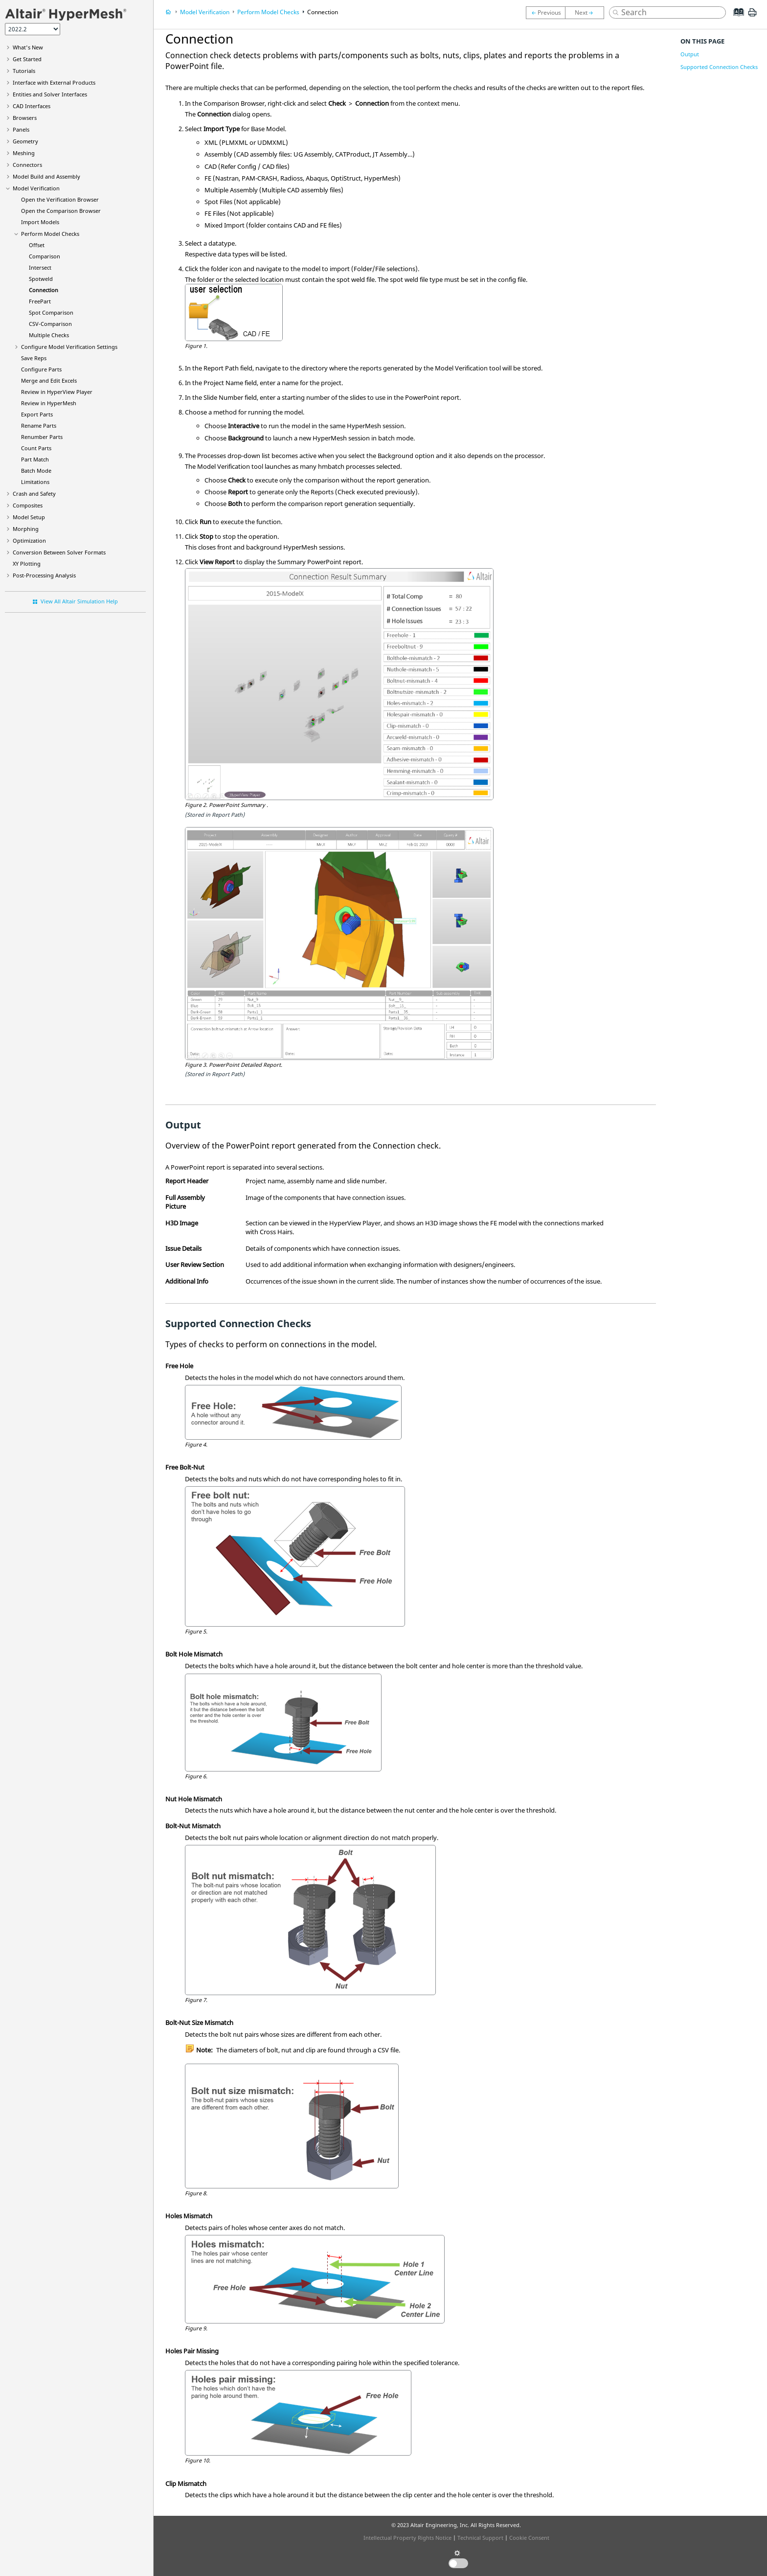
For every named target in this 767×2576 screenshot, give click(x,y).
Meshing (24, 153)
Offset (37, 245)
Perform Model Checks (50, 233)
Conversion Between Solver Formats (59, 552)
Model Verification (36, 188)
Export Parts (37, 414)
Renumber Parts (42, 436)
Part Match (35, 459)
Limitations (35, 481)
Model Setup (29, 517)
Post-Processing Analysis (44, 575)
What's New (28, 47)
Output (689, 54)
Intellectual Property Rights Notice (407, 2537)
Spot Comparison (51, 312)
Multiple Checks (49, 335)
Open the (60, 199)
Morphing (26, 528)
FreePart (40, 301)
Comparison (44, 256)
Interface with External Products (54, 82)
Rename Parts (38, 425)
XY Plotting (27, 563)
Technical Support (480, 2537)
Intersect (40, 267)
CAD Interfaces (31, 106)
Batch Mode (36, 470)
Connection (43, 290)
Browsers (25, 117)
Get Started (27, 59)
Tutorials (24, 70)
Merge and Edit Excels (49, 380)
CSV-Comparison (50, 323)
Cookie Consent (529, 2537)
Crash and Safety (34, 493)
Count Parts (36, 448)
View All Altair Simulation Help (79, 601)
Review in (56, 391)
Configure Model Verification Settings (69, 346)
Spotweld (41, 278)
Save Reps (33, 358)
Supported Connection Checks (719, 66)
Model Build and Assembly (46, 176)
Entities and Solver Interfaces (50, 94)
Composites (28, 505)
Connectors (27, 164)
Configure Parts (41, 369)
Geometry (25, 141)
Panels (21, 129)
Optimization (29, 540)
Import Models (40, 222)
